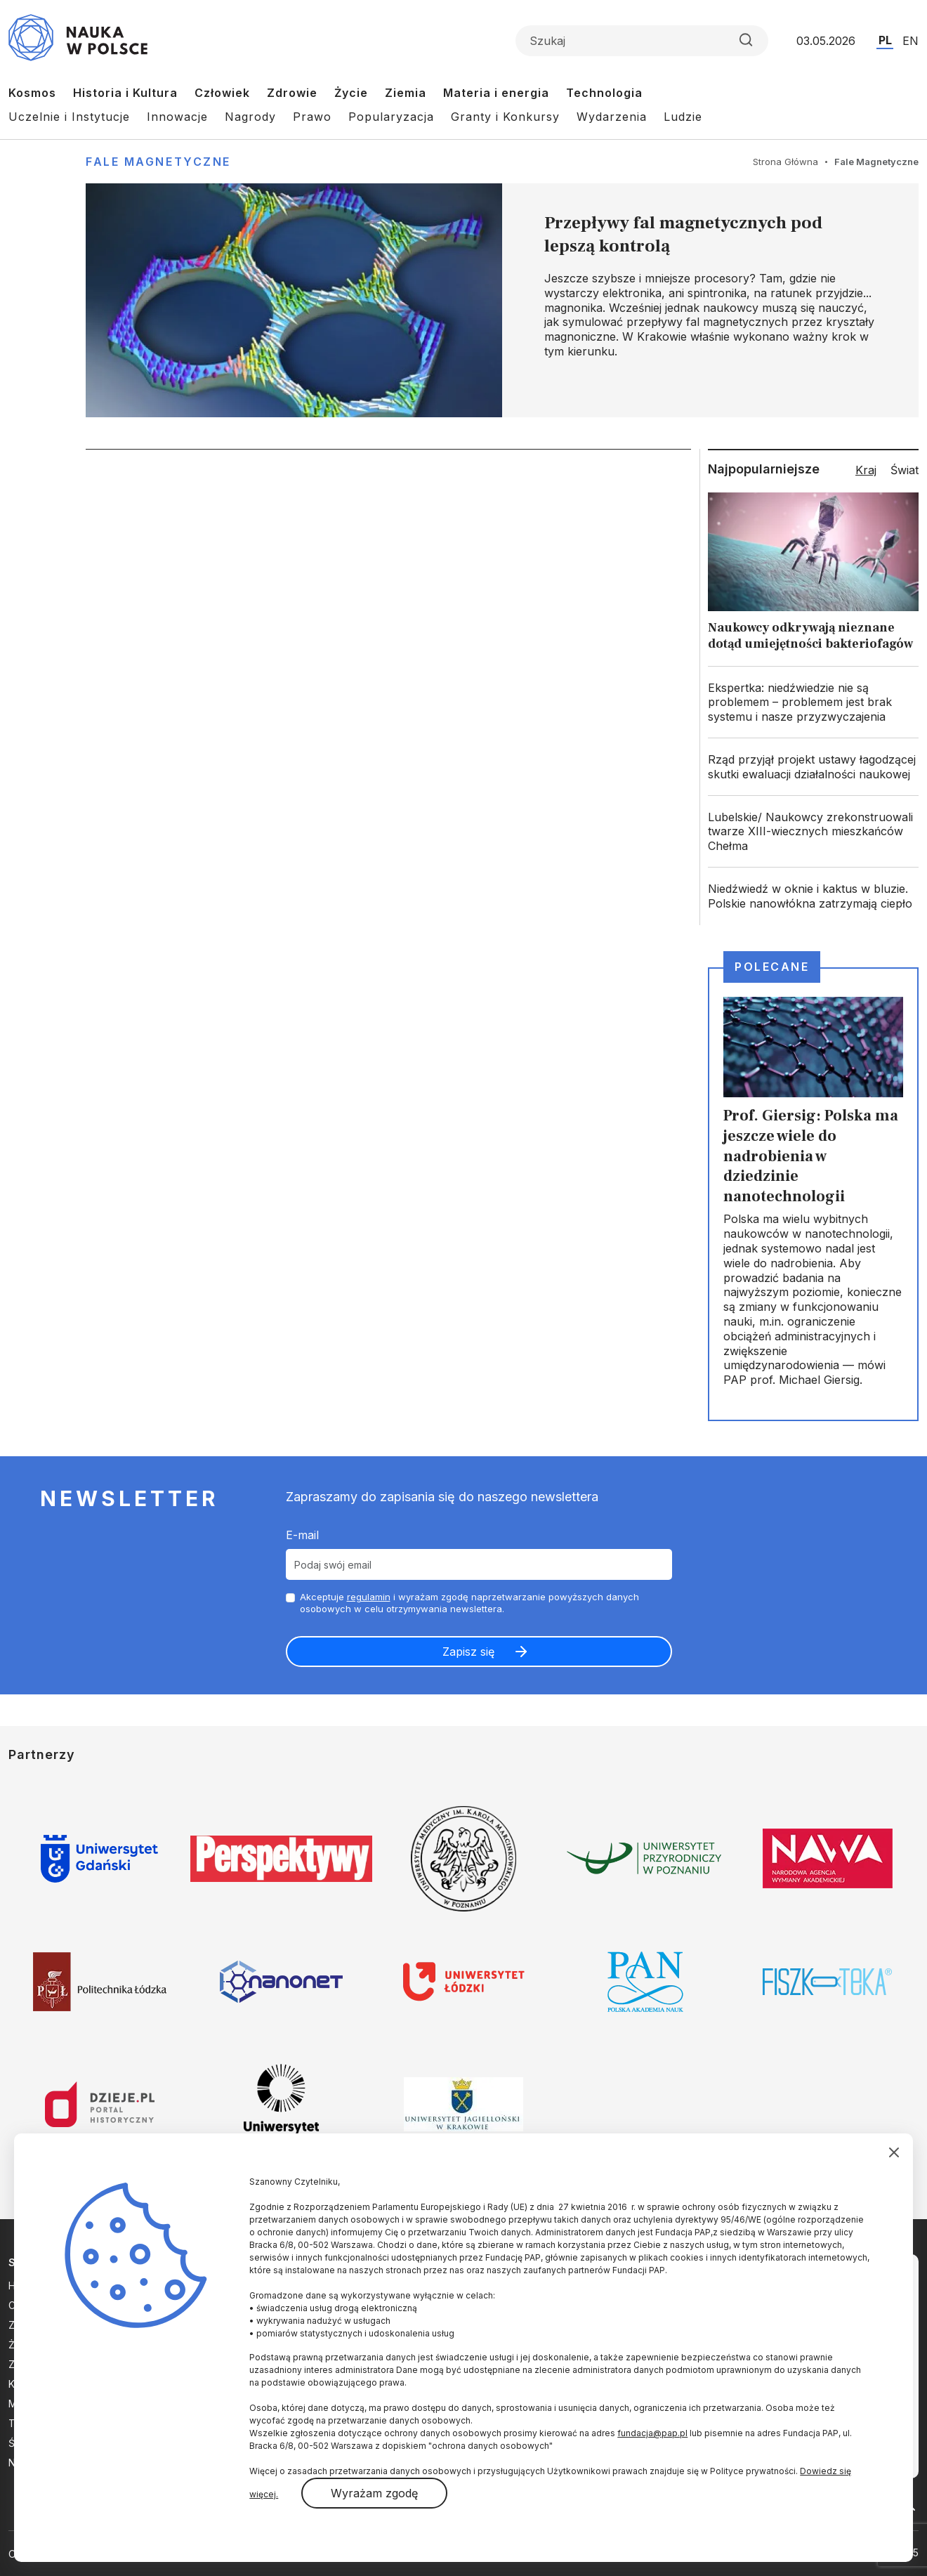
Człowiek (222, 93)
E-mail (302, 1535)
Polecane (772, 967)
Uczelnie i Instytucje (69, 117)
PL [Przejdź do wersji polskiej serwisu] (885, 40)
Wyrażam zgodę (374, 2493)
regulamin (368, 1596)
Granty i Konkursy (505, 117)
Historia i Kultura (125, 93)
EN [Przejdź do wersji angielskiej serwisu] (910, 41)
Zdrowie (292, 93)
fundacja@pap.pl (652, 2433)
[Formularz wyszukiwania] (641, 40)
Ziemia (405, 93)
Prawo (312, 117)
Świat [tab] (904, 470)
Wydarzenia (612, 117)
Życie (351, 93)
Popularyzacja (391, 117)
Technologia (604, 93)
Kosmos (32, 93)
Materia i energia (496, 93)
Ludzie (683, 117)
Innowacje (177, 117)
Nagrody (250, 117)
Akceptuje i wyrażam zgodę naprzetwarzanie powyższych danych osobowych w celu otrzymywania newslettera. (469, 1602)
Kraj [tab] (865, 470)
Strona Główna (785, 161)
